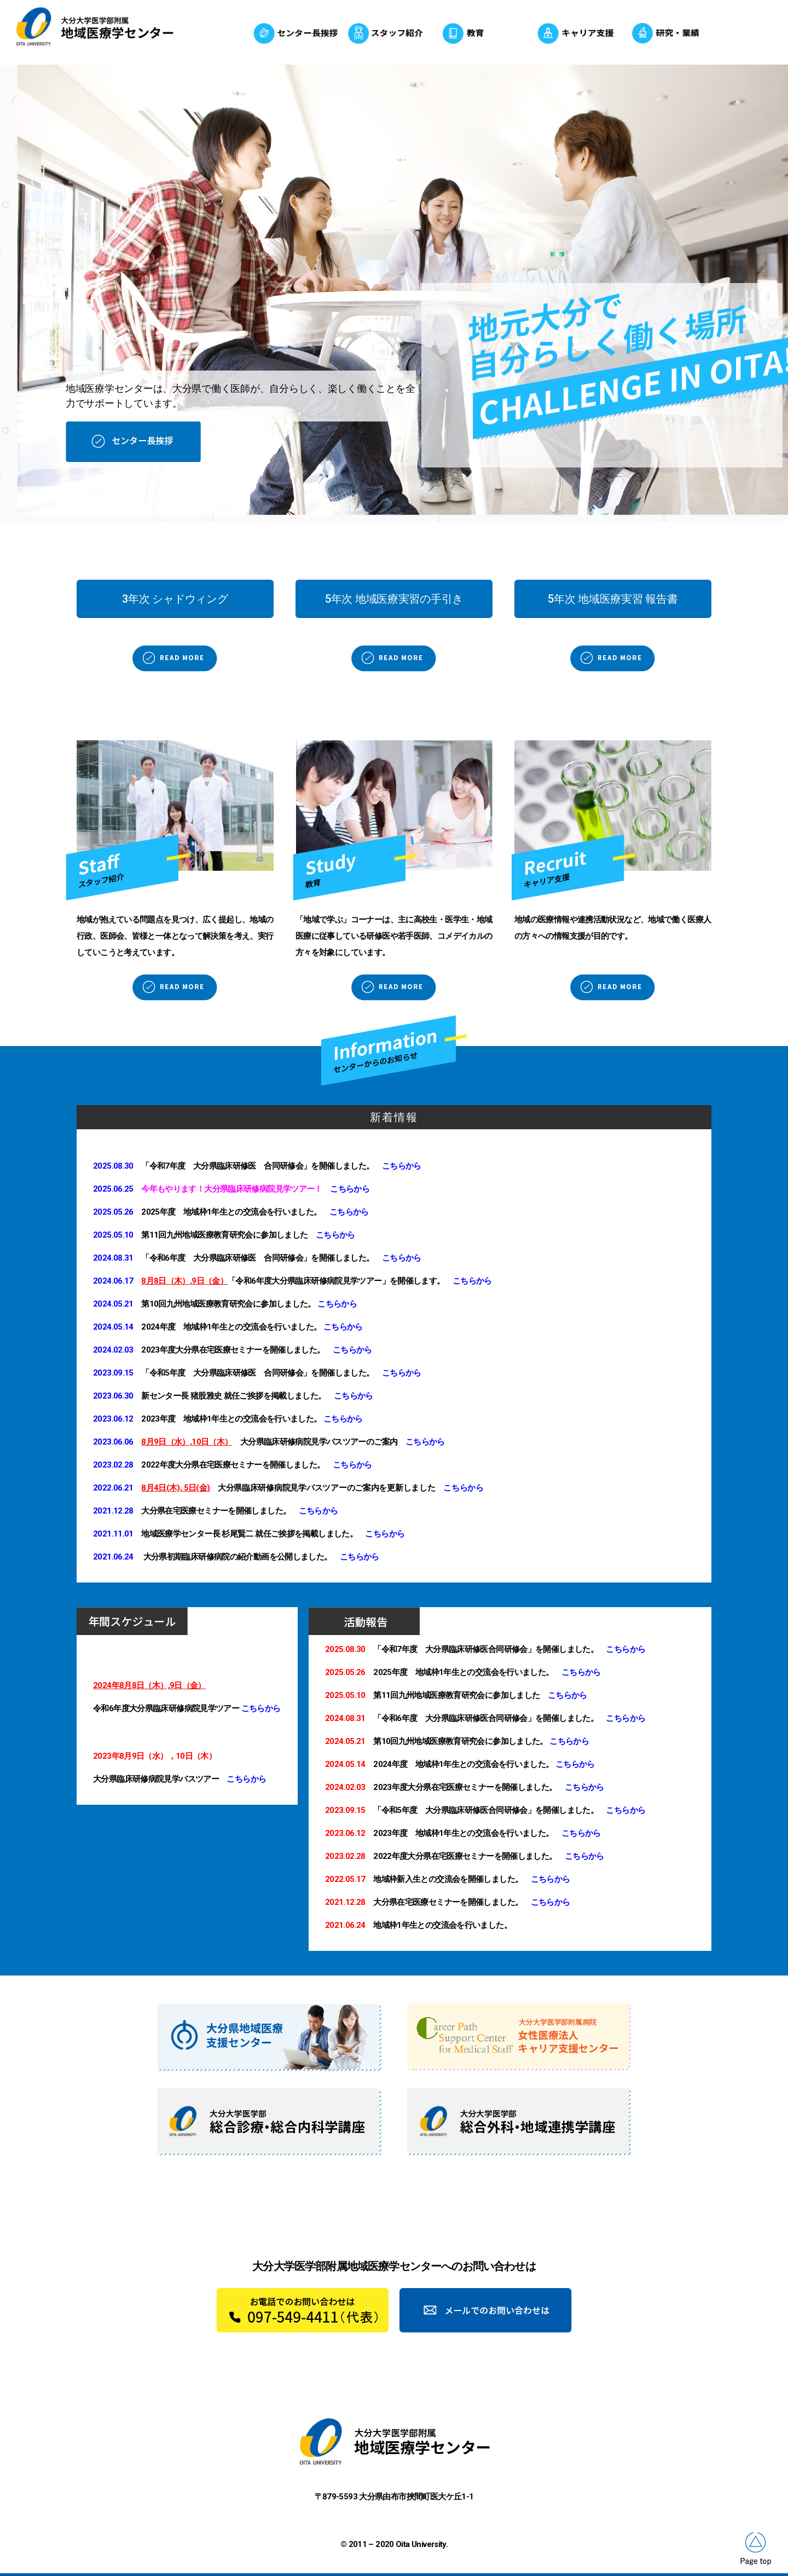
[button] (175, 599)
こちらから (401, 1166)
